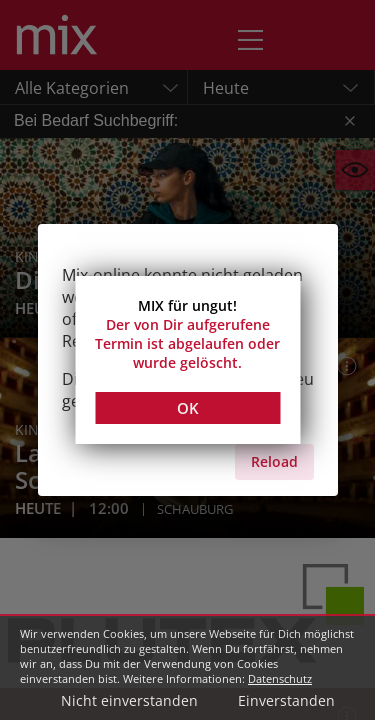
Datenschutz (280, 678)
